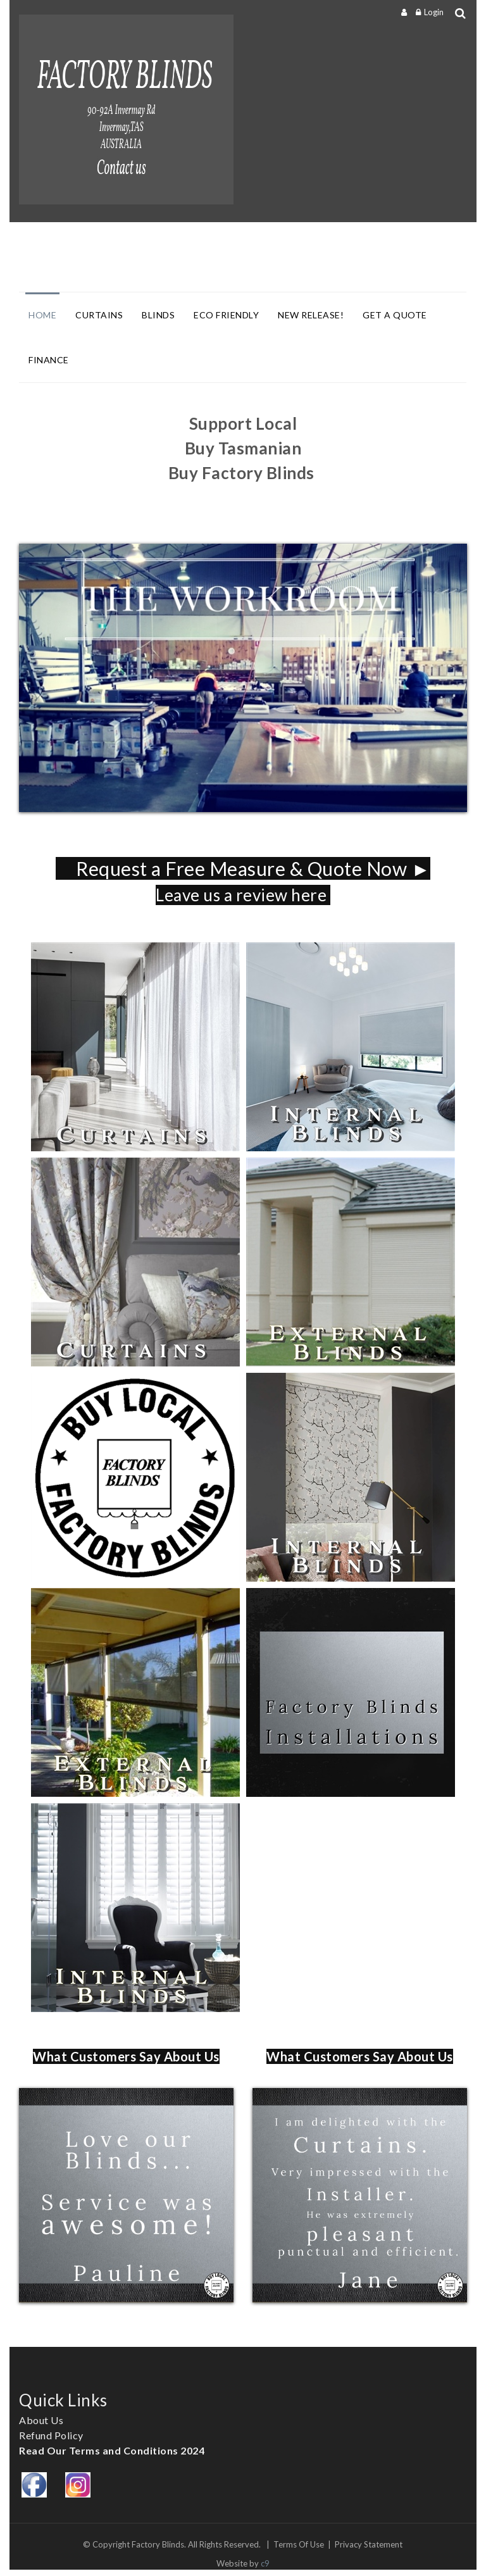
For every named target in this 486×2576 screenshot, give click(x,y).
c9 (265, 2563)
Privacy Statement (368, 2544)
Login (434, 12)
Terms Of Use (298, 2544)
